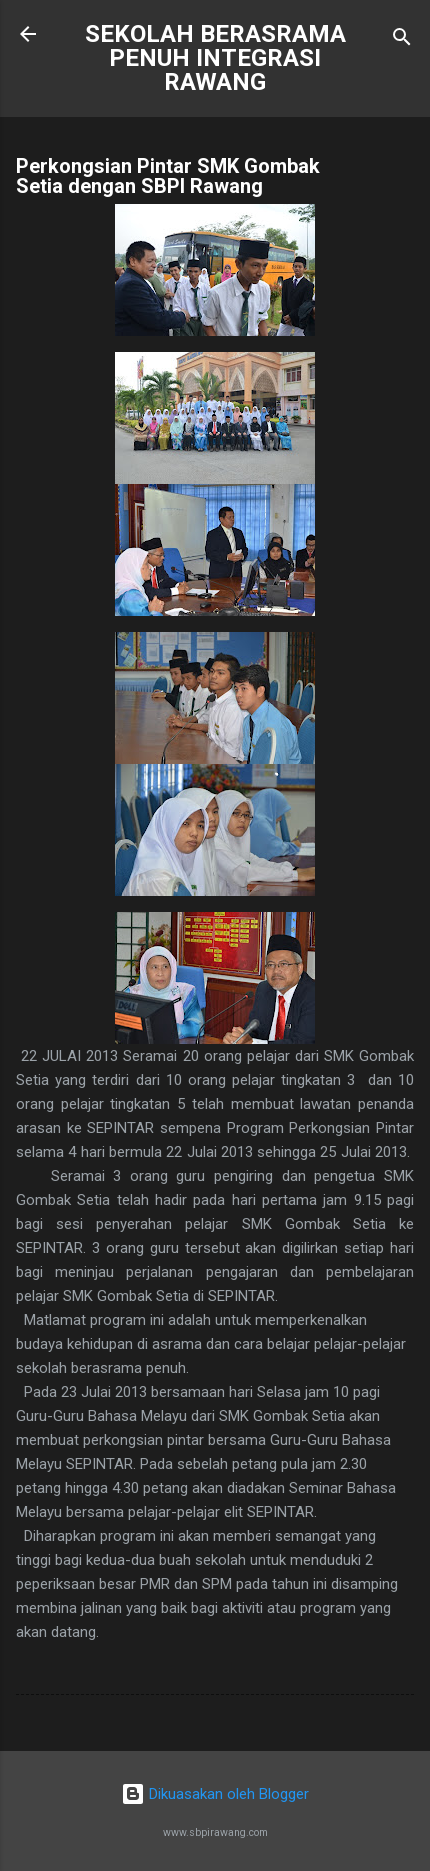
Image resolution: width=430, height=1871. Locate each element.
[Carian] (402, 40)
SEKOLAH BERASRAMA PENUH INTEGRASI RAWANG (215, 58)
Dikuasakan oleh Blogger (215, 1794)
